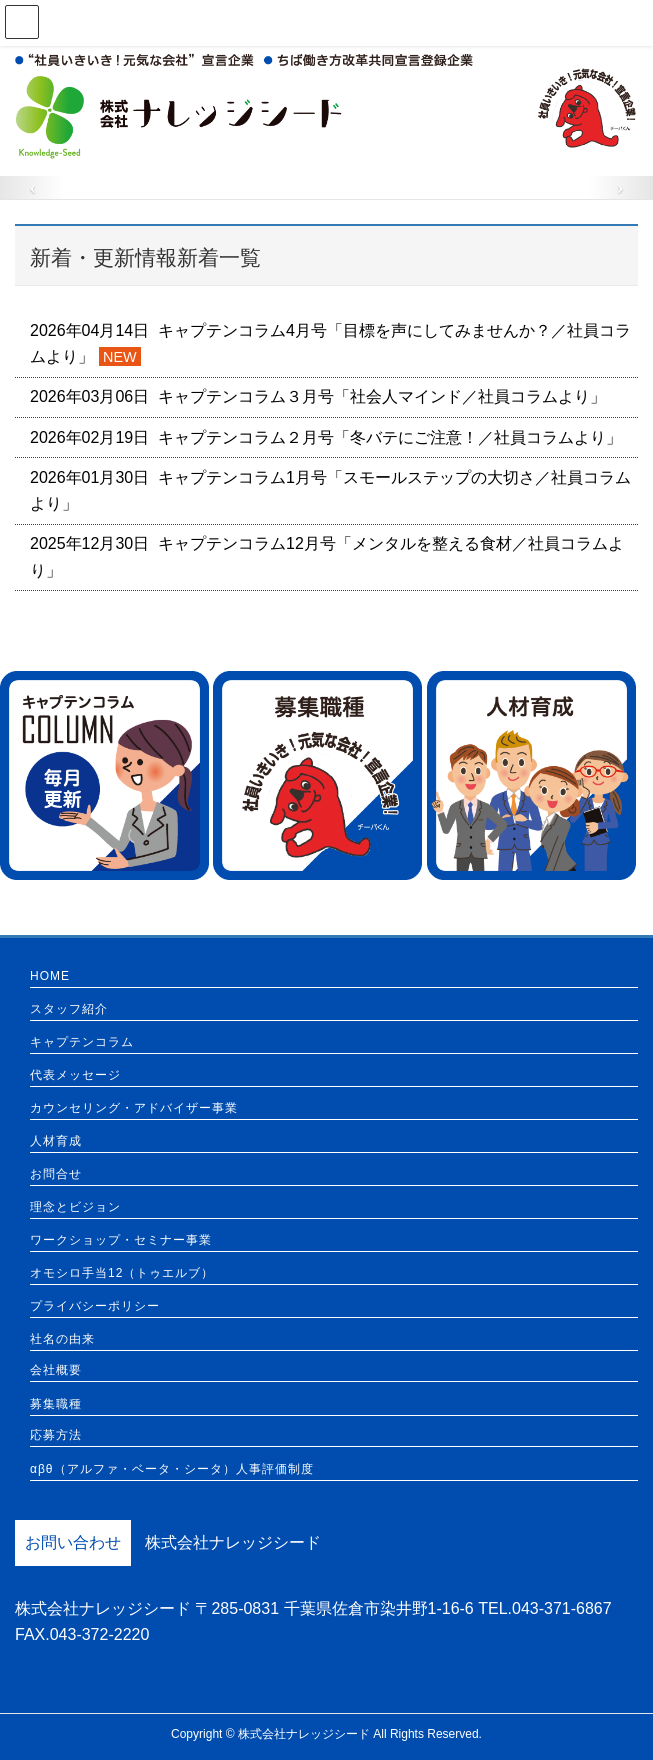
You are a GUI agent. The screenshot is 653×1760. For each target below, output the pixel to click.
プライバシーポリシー (95, 1306)
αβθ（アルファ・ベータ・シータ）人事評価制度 (172, 1469)
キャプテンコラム (82, 1042)
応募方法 (56, 1435)
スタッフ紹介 (69, 1009)
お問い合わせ (73, 1542)
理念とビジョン (75, 1207)
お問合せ (56, 1174)
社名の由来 (62, 1339)
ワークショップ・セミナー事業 (121, 1240)
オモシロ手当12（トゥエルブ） (122, 1273)
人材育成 (56, 1141)
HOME (50, 976)
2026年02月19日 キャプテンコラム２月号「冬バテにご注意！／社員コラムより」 (326, 437)
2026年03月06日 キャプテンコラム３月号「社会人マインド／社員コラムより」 (318, 396)
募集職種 (56, 1404)
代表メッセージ (75, 1075)
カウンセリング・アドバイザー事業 (134, 1108)
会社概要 (56, 1370)
